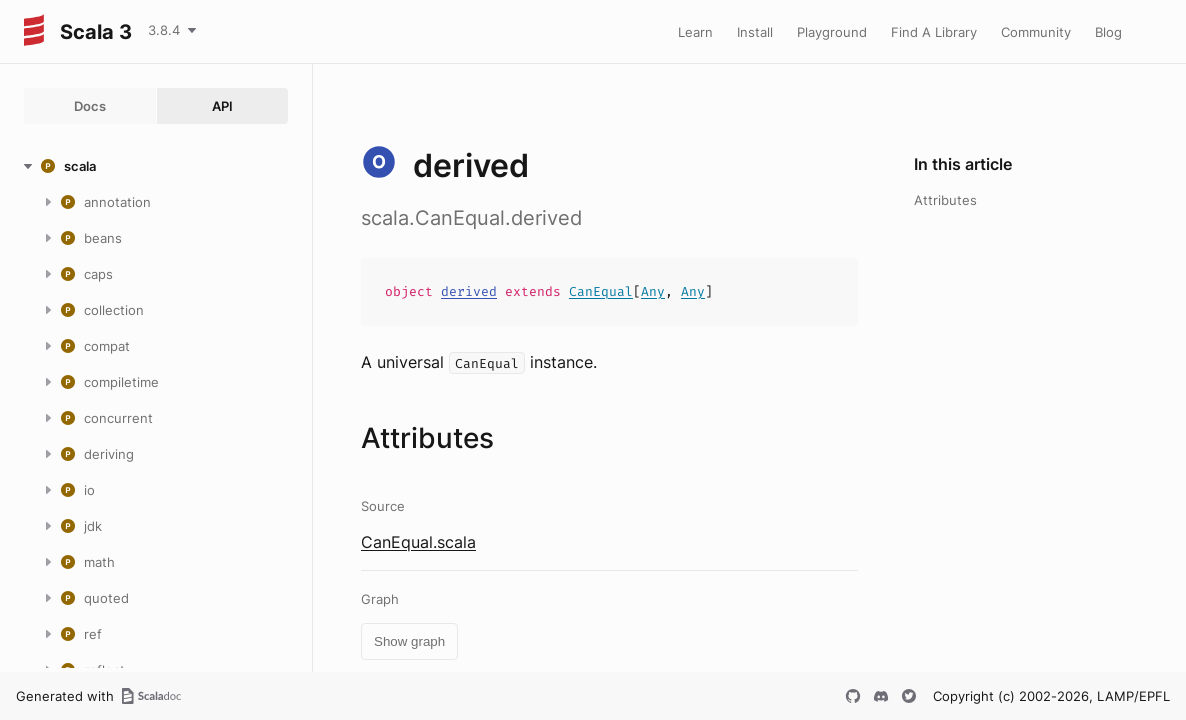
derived (469, 291)
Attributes (945, 200)
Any (653, 291)
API (222, 106)
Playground (832, 32)
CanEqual (601, 291)
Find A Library (934, 32)
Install (755, 32)
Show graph (409, 641)
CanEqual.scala (418, 542)
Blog (1108, 32)
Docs (90, 106)
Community (1036, 32)
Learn (695, 32)
